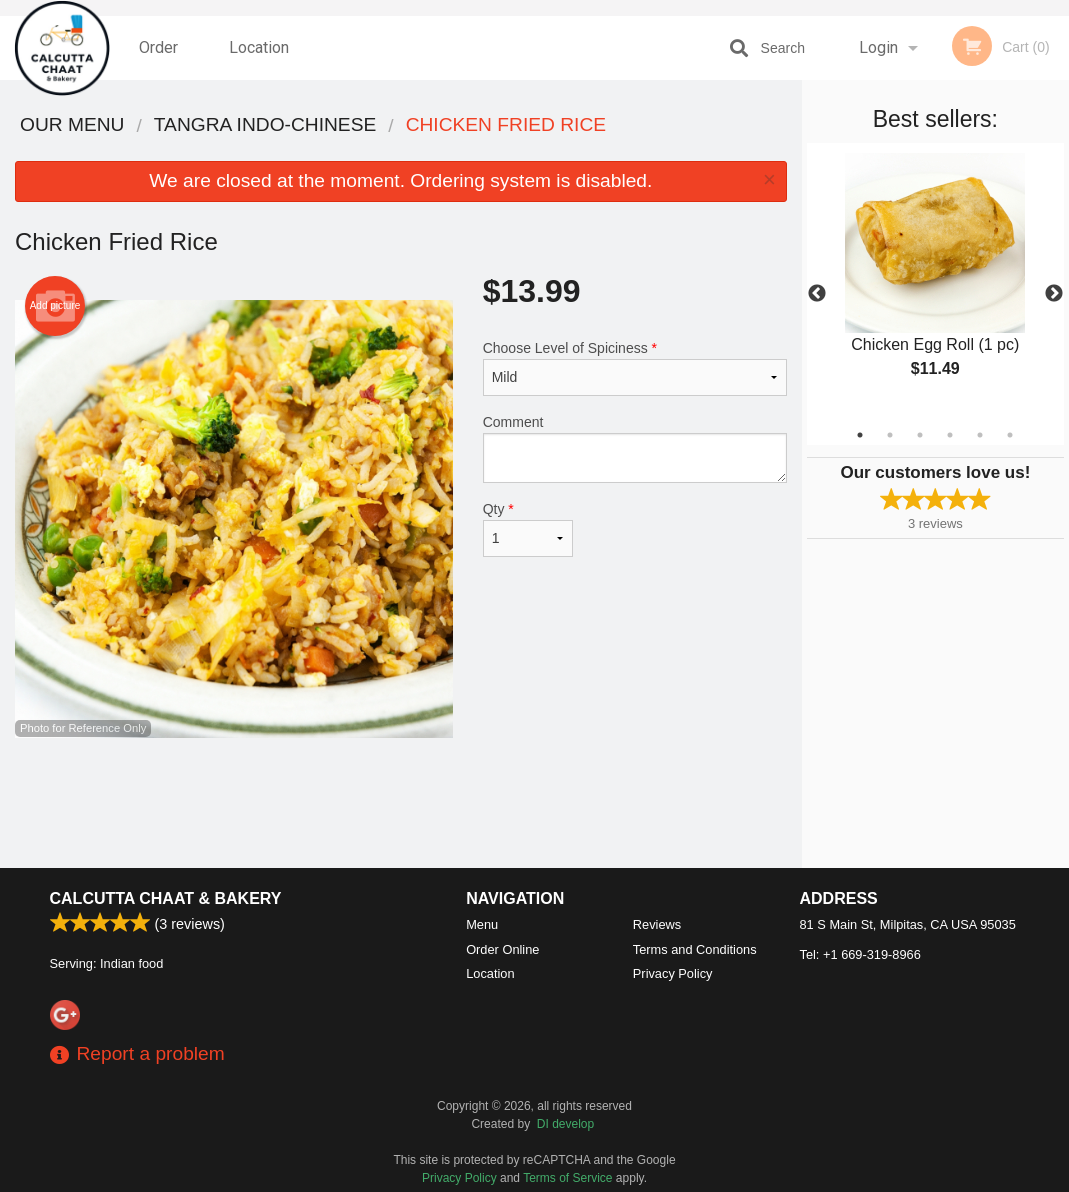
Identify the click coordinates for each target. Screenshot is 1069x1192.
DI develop (565, 1124)
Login (878, 47)
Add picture (55, 306)
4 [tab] (950, 435)
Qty (528, 529)
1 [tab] (860, 435)
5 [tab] (980, 435)
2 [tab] (890, 435)
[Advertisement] (401, 803)
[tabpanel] (935, 282)
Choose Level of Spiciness (635, 368)
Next (1054, 294)
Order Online (161, 59)
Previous (817, 294)
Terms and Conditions (695, 949)
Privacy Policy (673, 973)
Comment (635, 448)
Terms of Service (567, 1178)
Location (259, 47)
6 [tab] (1010, 435)
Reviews (657, 924)
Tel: (860, 954)
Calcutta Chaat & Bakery (166, 898)
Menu (482, 924)
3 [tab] (920, 435)
